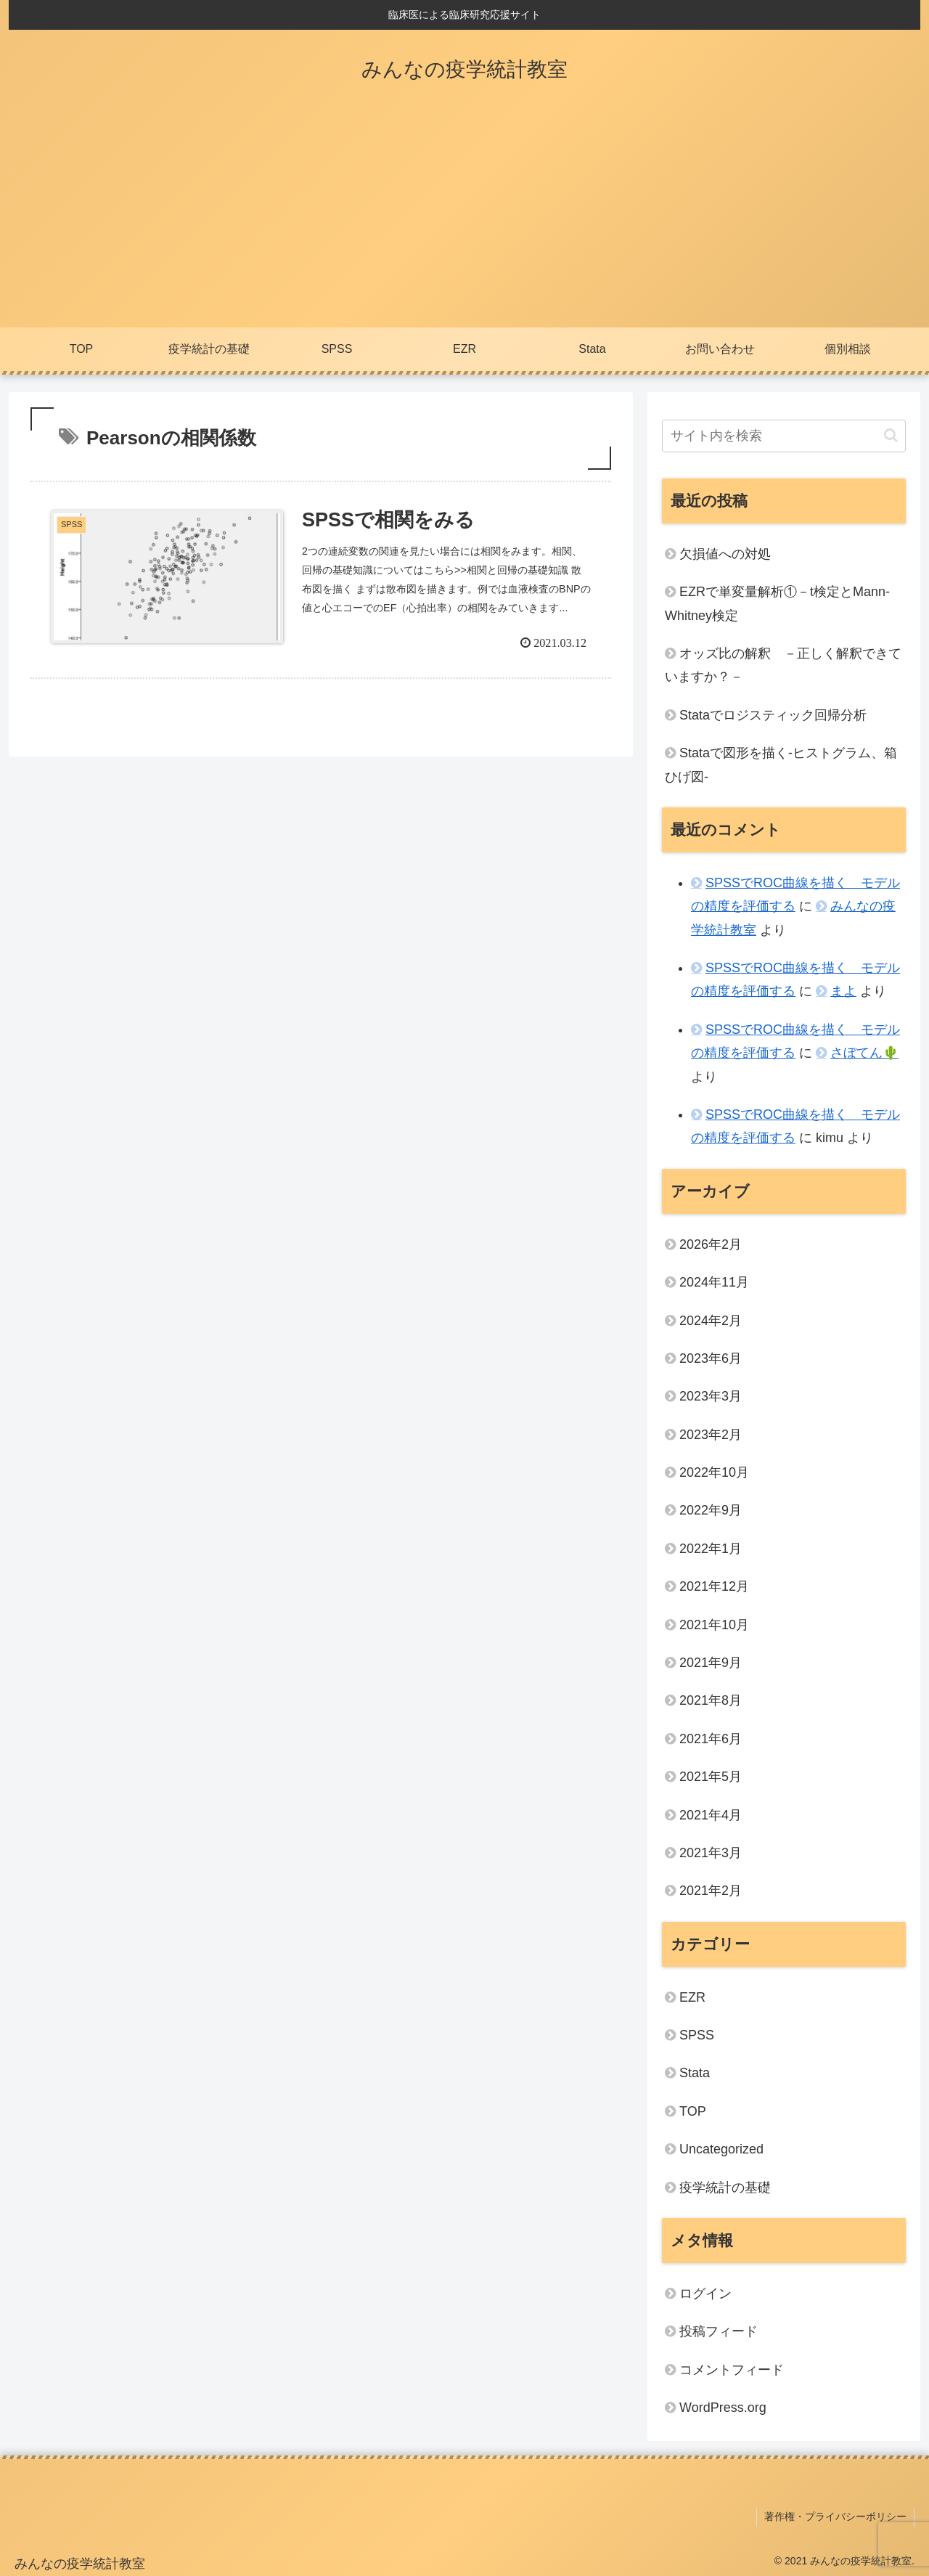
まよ (843, 991)
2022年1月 (710, 1548)
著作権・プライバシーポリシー (835, 2516)
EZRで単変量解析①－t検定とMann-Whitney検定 (777, 603)
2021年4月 (710, 1815)
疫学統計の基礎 (725, 2187)
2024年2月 (710, 1320)
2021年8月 (710, 1700)
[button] (891, 435)
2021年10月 (714, 1625)
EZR (692, 1997)
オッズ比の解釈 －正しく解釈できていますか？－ (783, 665)
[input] (784, 436)
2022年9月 (710, 1510)
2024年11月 (714, 1282)
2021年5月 (710, 1776)
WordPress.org (722, 2407)
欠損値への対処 (725, 554)
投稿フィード (718, 2331)
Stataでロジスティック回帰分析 (773, 715)
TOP (692, 2111)
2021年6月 (710, 1739)
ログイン (705, 2293)
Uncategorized (721, 2149)
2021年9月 (710, 1662)
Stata (694, 2073)
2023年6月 (710, 1358)
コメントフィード (731, 2370)
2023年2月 (710, 1434)
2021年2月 (710, 1890)
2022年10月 (714, 1472)
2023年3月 (710, 1396)
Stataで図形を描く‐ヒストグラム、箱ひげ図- (781, 764)
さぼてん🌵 (864, 1053)
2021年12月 (714, 1586)
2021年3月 (710, 1853)
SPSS (696, 2035)
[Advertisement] (464, 218)
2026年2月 (710, 1244)
